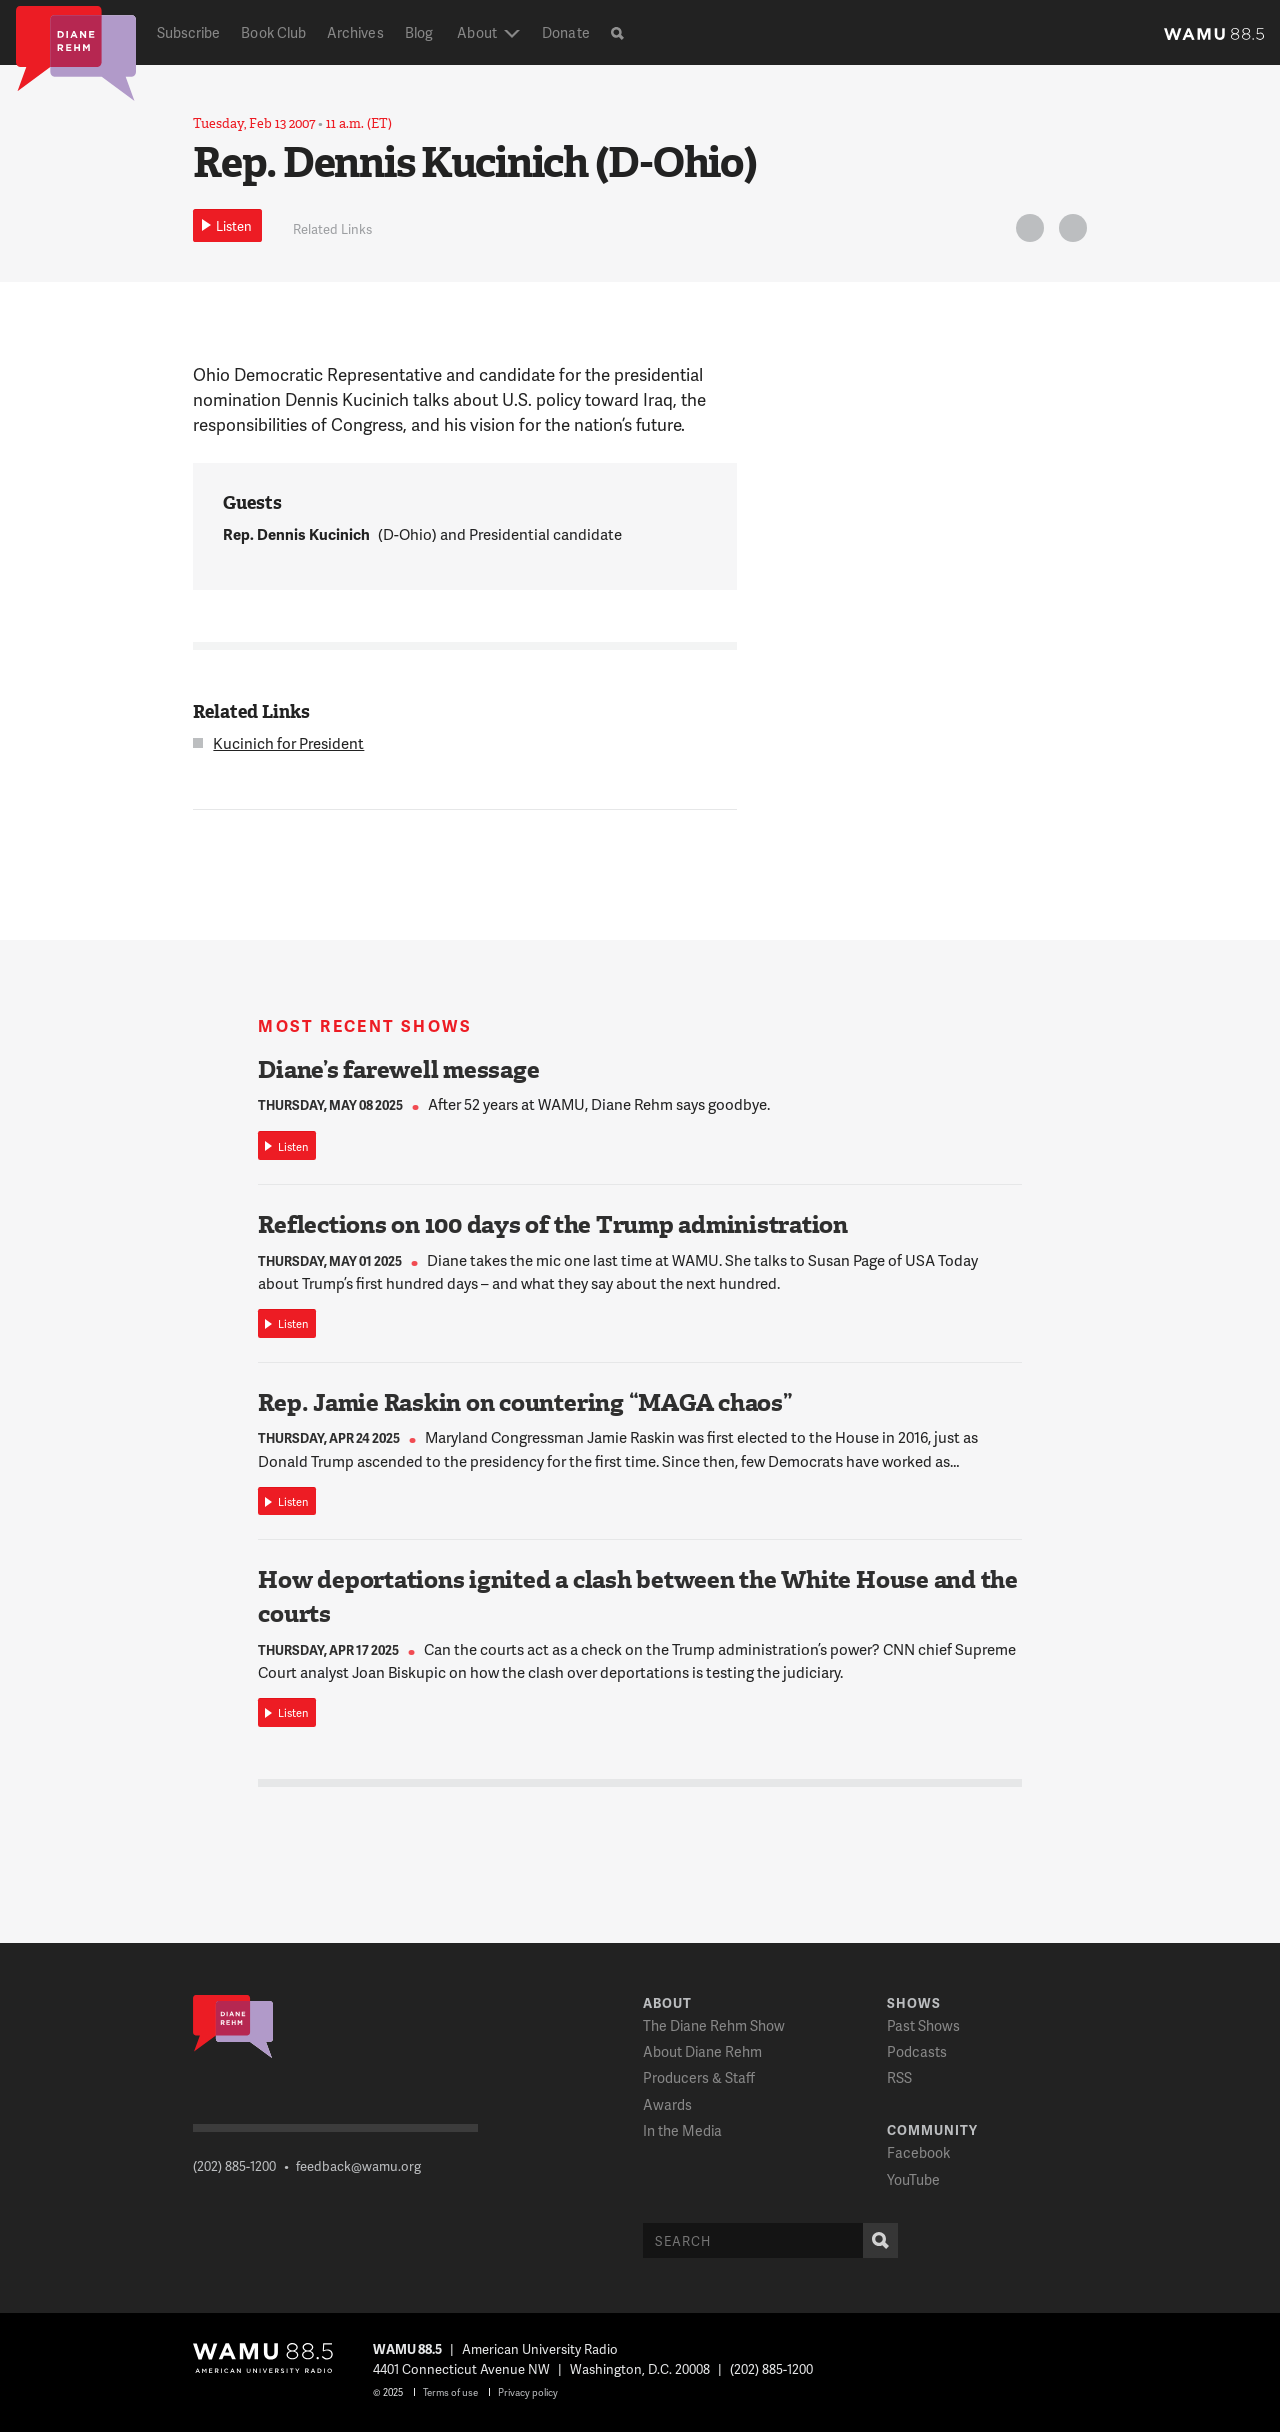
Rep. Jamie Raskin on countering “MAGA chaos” (525, 1403)
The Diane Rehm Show (714, 2025)
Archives (355, 32)
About (476, 32)
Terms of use (450, 2392)
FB (1070, 231)
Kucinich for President (288, 743)
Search (876, 2240)
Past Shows (923, 2025)
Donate (565, 32)
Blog (419, 32)
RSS (899, 2077)
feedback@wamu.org (358, 2166)
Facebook (918, 2152)
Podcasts (917, 2051)
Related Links (332, 229)
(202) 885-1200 (234, 2166)
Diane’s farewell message (398, 1070)
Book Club (273, 32)
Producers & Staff (699, 2077)
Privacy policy (528, 2392)
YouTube (913, 2179)
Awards (667, 2104)
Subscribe (189, 32)
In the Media (682, 2130)
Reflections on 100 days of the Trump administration (553, 1225)
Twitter (1027, 231)
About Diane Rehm (702, 2051)
